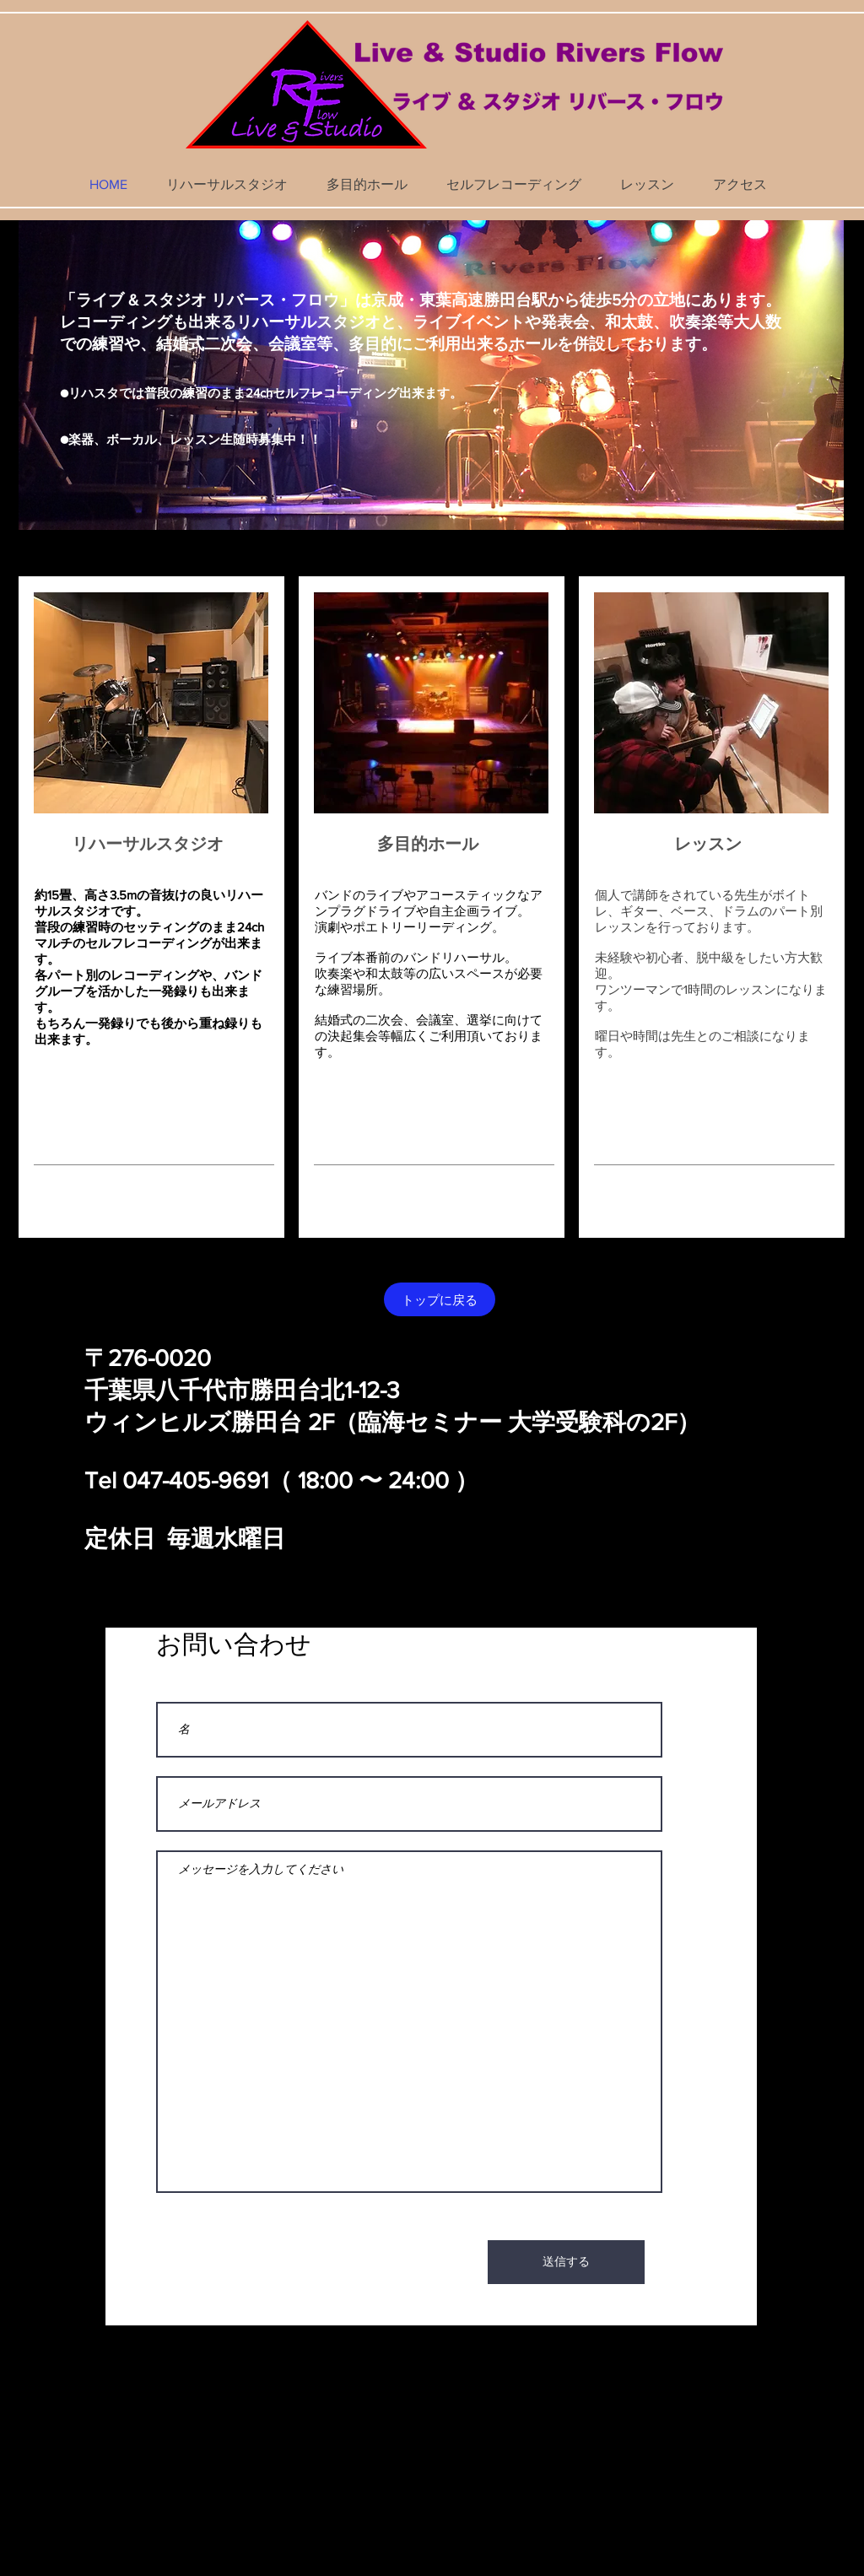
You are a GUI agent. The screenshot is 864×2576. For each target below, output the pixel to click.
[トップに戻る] (439, 1299)
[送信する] (566, 2262)
